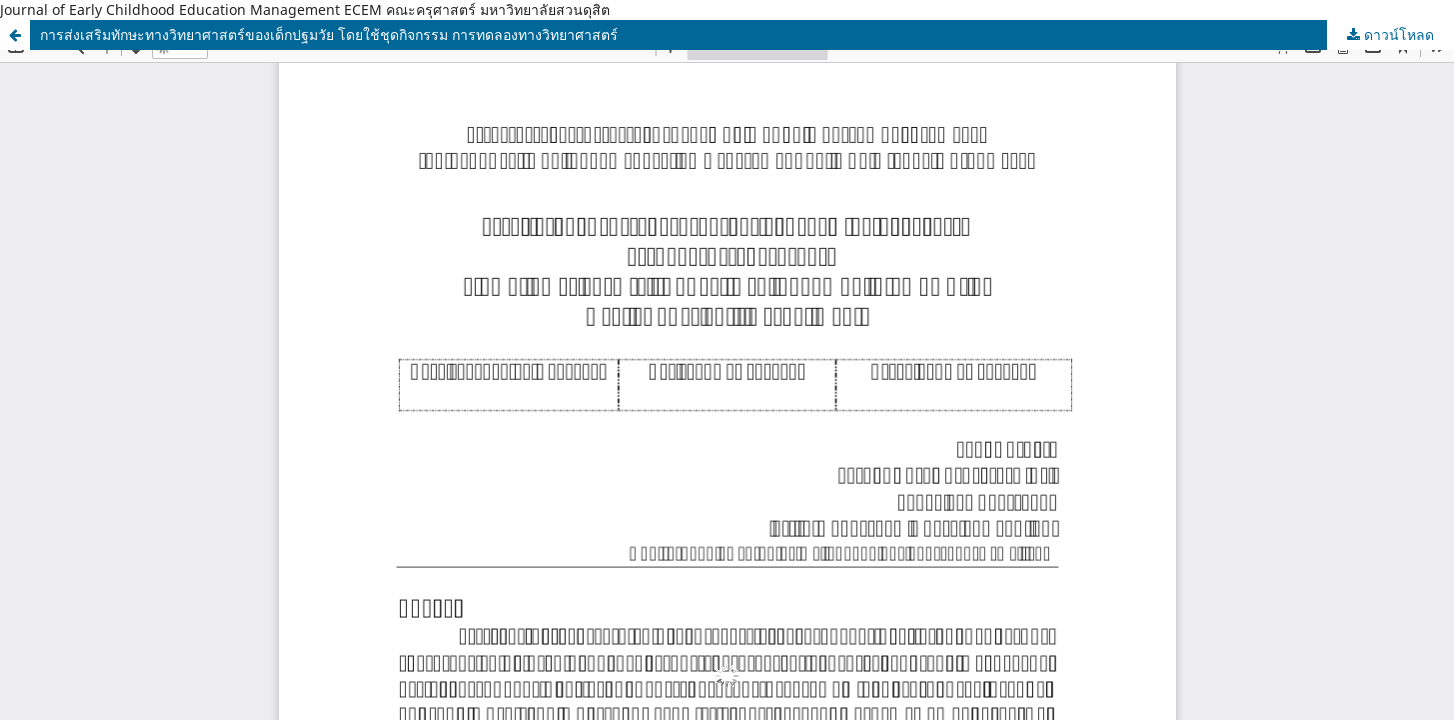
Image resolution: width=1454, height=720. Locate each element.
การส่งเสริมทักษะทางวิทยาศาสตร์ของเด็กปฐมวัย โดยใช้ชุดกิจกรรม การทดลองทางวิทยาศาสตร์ (329, 34)
